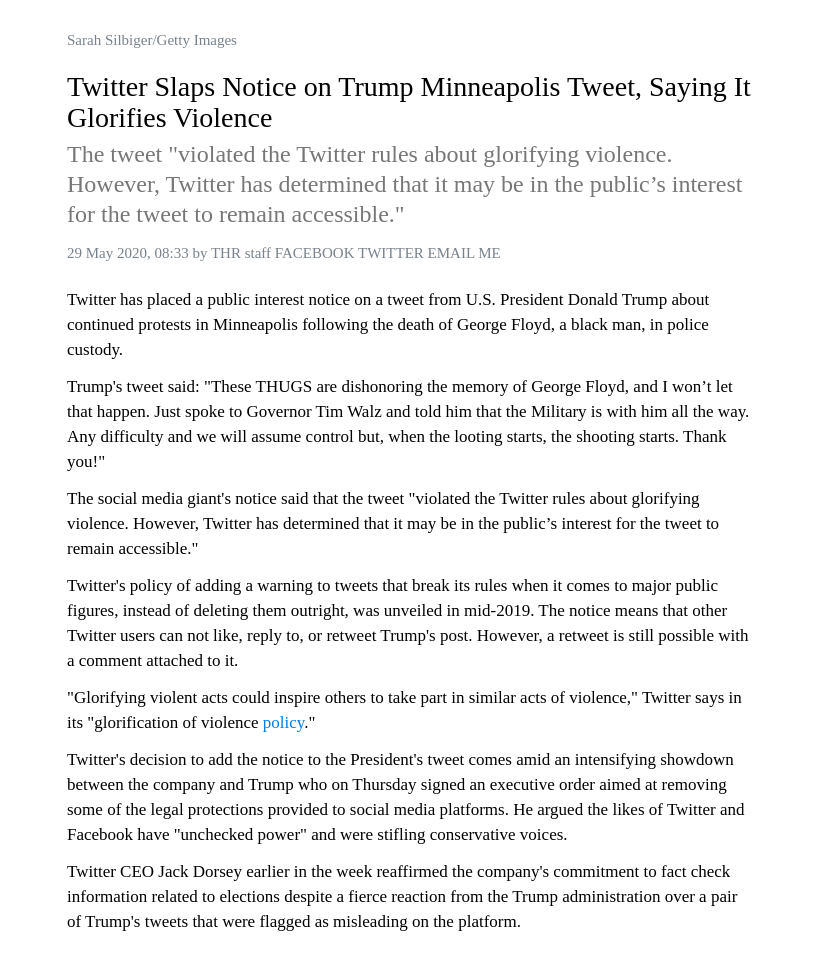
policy (283, 722)
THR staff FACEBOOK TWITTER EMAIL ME (356, 253)
